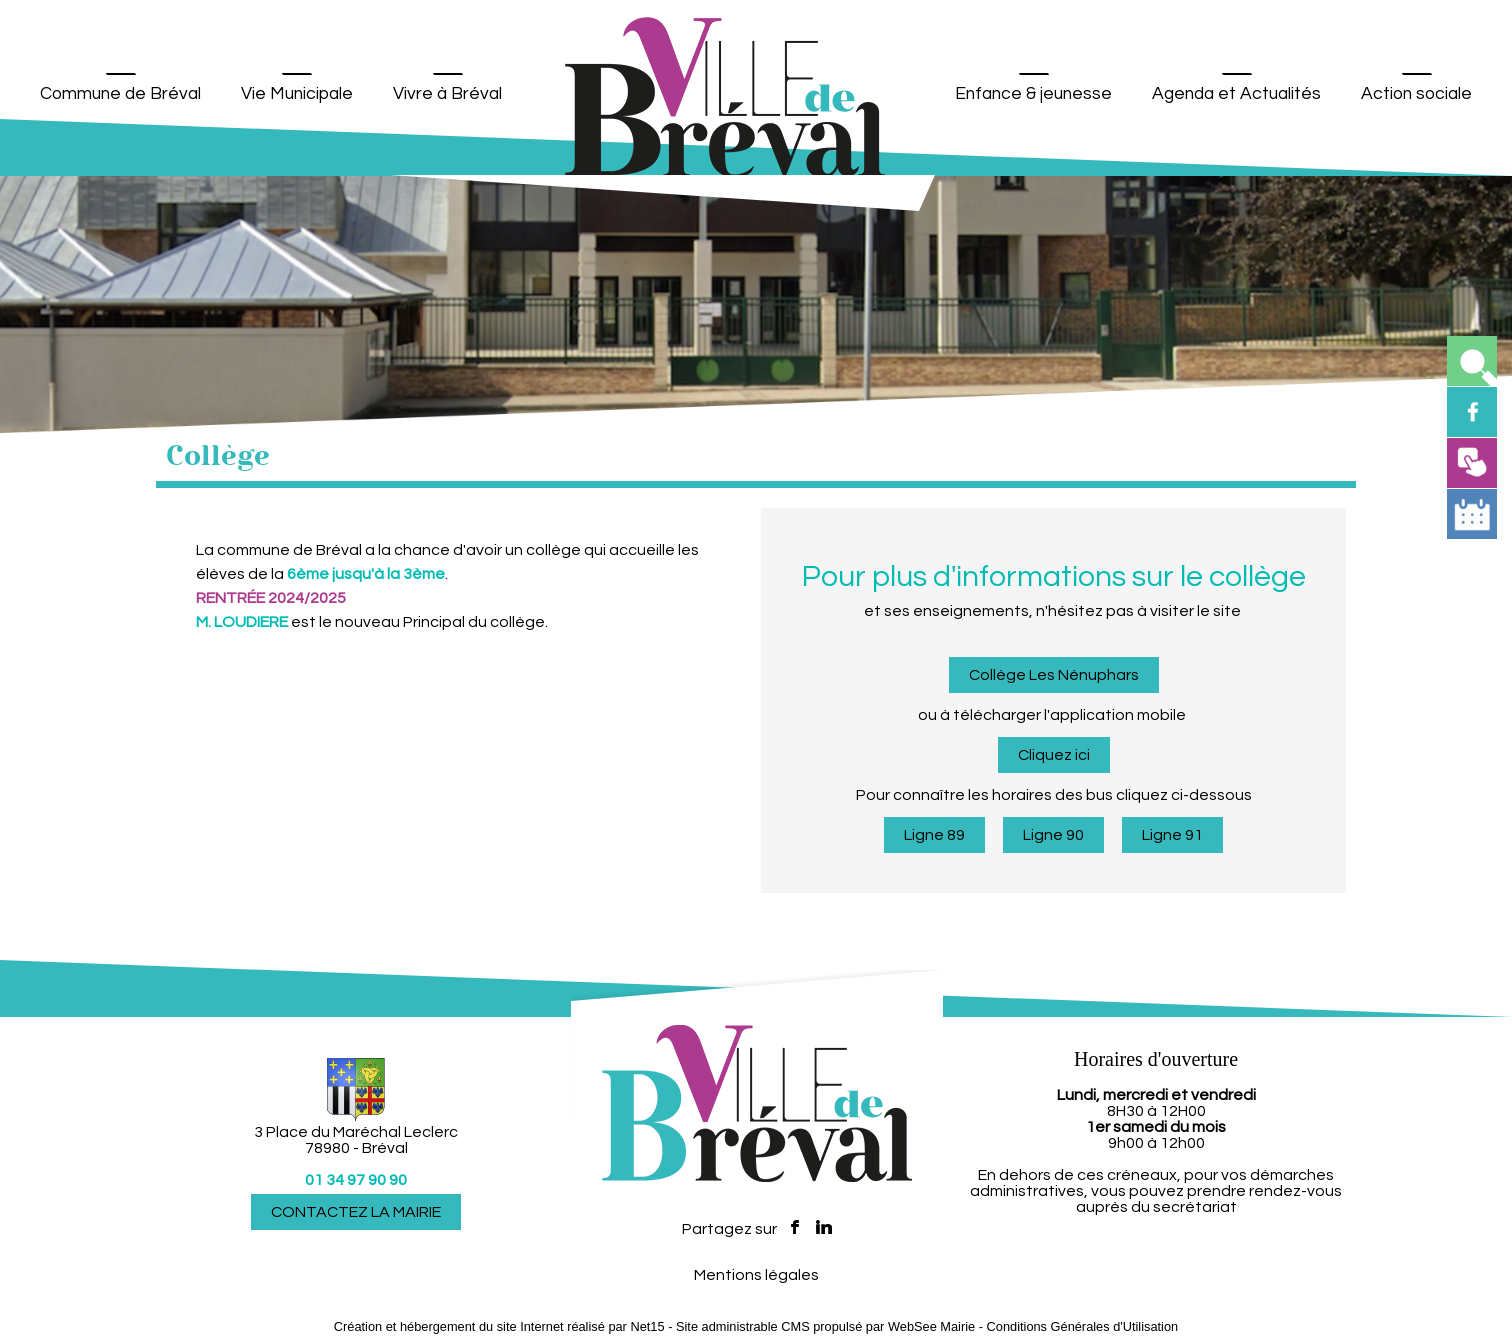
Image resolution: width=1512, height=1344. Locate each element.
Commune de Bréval (120, 94)
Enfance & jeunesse (1033, 94)
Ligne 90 (1053, 835)
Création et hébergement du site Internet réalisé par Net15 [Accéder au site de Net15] (499, 1326)
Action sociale (1416, 94)
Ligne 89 (934, 835)
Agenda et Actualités (1236, 94)
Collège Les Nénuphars (1054, 675)
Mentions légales (756, 1275)
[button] (1472, 361)
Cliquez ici (1054, 755)
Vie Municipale (297, 94)
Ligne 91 (1172, 835)
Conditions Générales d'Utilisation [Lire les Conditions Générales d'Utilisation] (1083, 1326)
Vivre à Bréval (447, 94)
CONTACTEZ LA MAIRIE (356, 1212)
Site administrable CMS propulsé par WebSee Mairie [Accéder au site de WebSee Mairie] (825, 1326)
